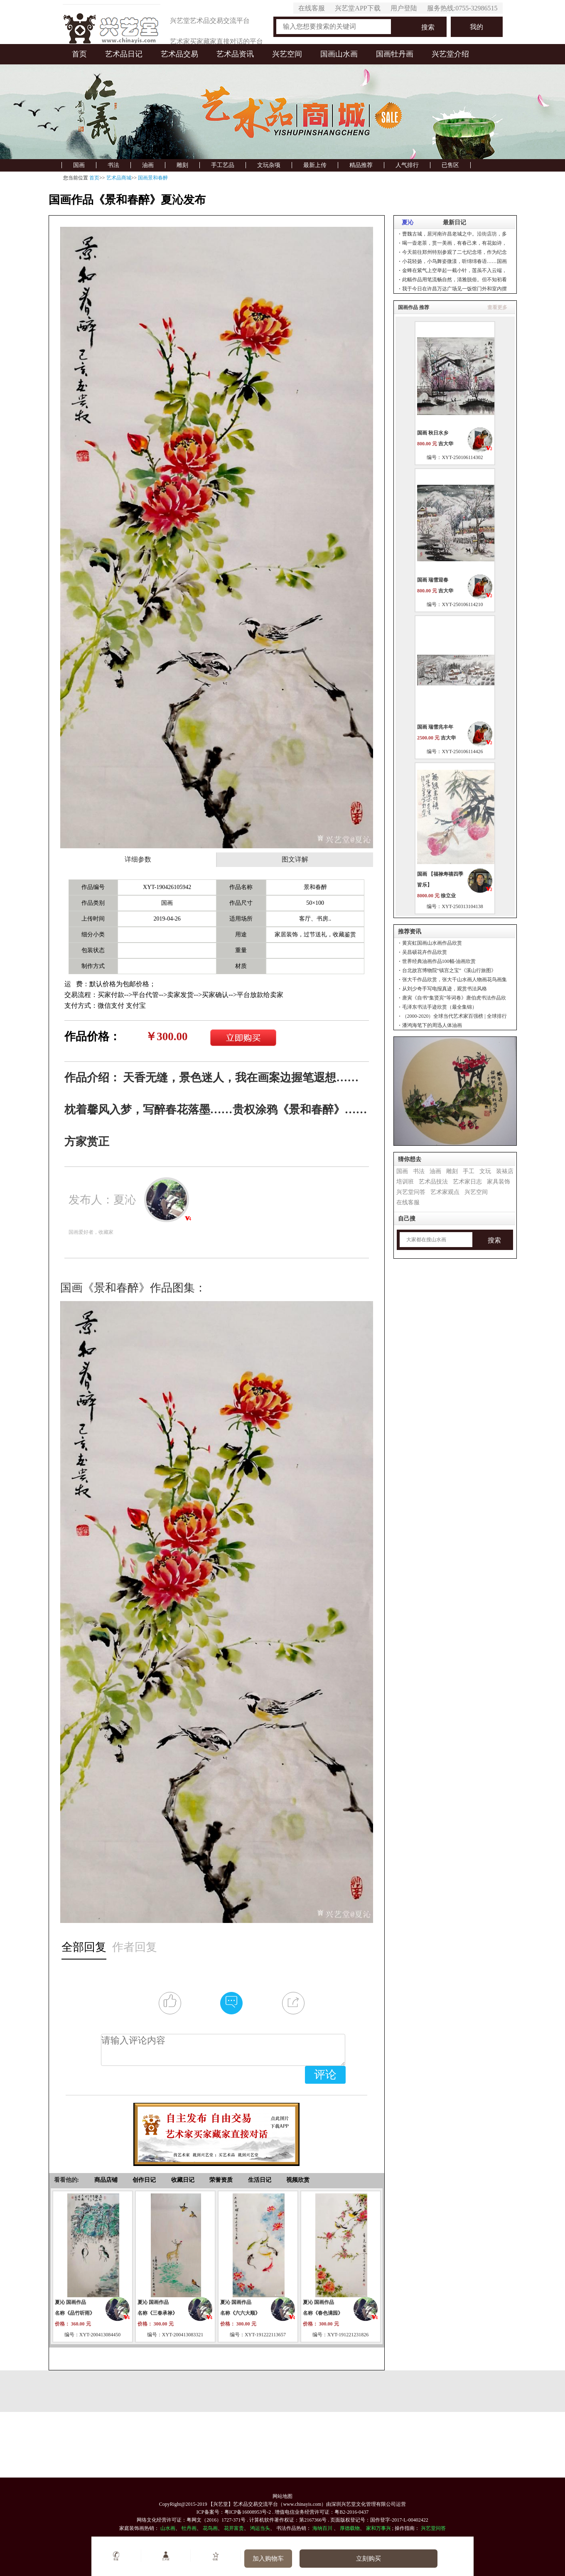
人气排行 (407, 165)
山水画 (167, 2528)
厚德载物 (350, 2528)
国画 (79, 165)
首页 (79, 54)
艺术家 (166, 2556)
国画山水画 (339, 54)
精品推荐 (361, 165)
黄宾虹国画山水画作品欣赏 (432, 943)
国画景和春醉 (153, 178)
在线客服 (311, 8)
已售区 (450, 165)
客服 (116, 2556)
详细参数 (138, 859)
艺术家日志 (467, 1182)
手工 (468, 1171)
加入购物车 (268, 2558)
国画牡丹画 (394, 54)
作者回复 (134, 1947)
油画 (148, 165)
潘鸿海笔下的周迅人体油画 (432, 1025)
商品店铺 (106, 2180)
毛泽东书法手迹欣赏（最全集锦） (439, 1007)
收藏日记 (182, 2180)
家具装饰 (498, 1182)
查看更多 (497, 307)
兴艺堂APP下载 (357, 8)
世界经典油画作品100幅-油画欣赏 (439, 961)
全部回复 (83, 1947)
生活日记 (259, 2180)
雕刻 (182, 165)
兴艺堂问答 (410, 1192)
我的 (476, 26)
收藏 (215, 2556)
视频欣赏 (298, 2180)
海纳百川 (322, 2528)
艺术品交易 (179, 54)
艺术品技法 (433, 1182)
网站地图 (282, 2496)
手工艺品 (222, 165)
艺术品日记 (123, 54)
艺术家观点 (444, 1192)
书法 (113, 165)
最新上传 (315, 165)
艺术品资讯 (235, 54)
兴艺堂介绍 (450, 54)
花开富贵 (234, 2528)
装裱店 (504, 1171)
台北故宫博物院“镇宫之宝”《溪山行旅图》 (449, 970)
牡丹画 (189, 2528)
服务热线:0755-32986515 (462, 8)
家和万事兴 (378, 2528)
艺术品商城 (118, 178)
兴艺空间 (287, 54)
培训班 (405, 1182)
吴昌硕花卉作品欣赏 (424, 952)
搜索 (428, 27)
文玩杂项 (268, 165)
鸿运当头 (260, 2528)
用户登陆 (404, 8)
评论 (325, 2074)
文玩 (485, 1171)
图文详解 (295, 859)
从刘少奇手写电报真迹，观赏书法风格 (444, 989)
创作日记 (144, 2180)
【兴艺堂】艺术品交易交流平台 (243, 2504)
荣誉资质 (221, 2180)
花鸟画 (210, 2528)
